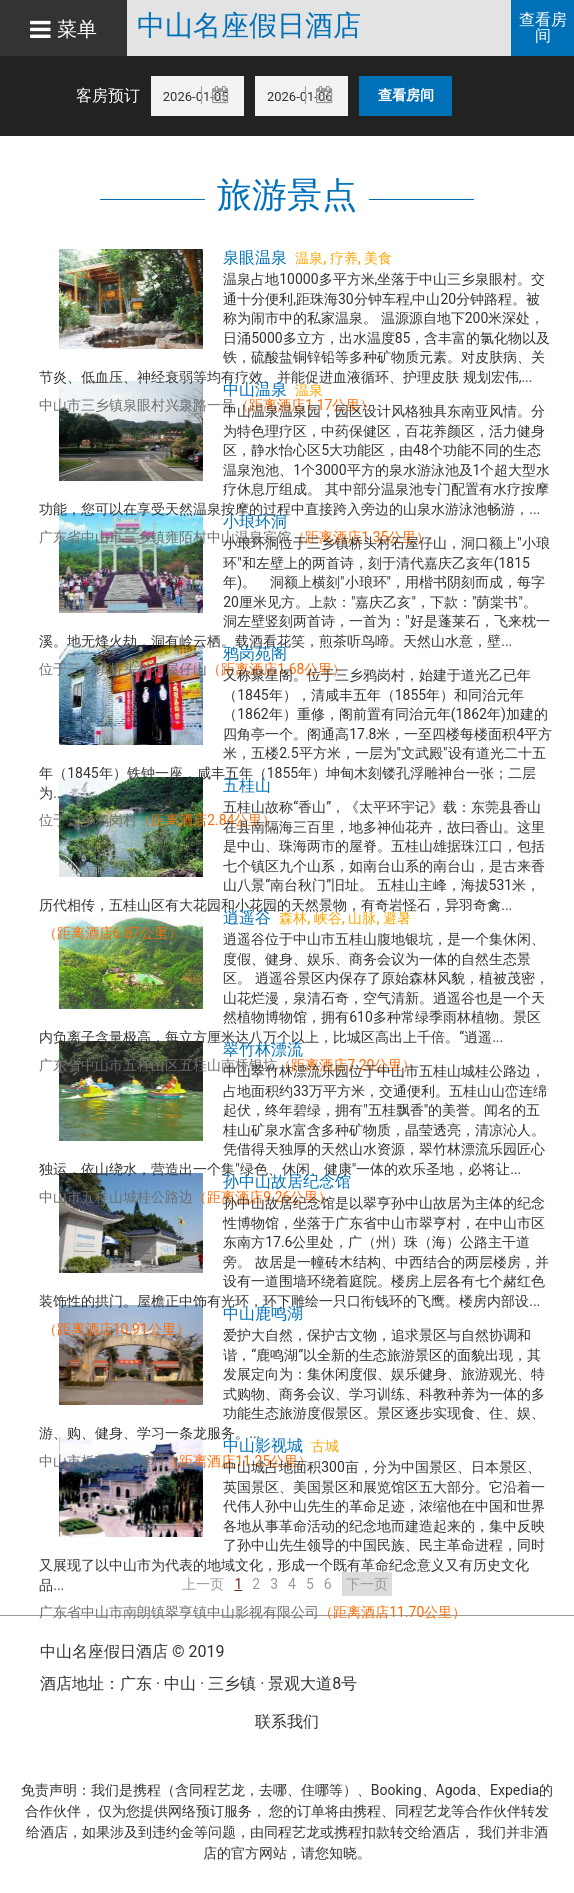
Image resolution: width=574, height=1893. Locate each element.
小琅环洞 (255, 521)
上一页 (203, 1584)
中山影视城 (263, 1445)
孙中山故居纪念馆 (287, 1181)
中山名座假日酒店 (249, 26)
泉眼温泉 (255, 257)
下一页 (367, 1584)
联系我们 (287, 1721)
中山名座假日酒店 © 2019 (132, 1651)
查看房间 (543, 27)
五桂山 (247, 785)
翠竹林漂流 (263, 1049)
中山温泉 (255, 389)
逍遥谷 (247, 917)
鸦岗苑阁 (255, 653)
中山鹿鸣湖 (263, 1313)
